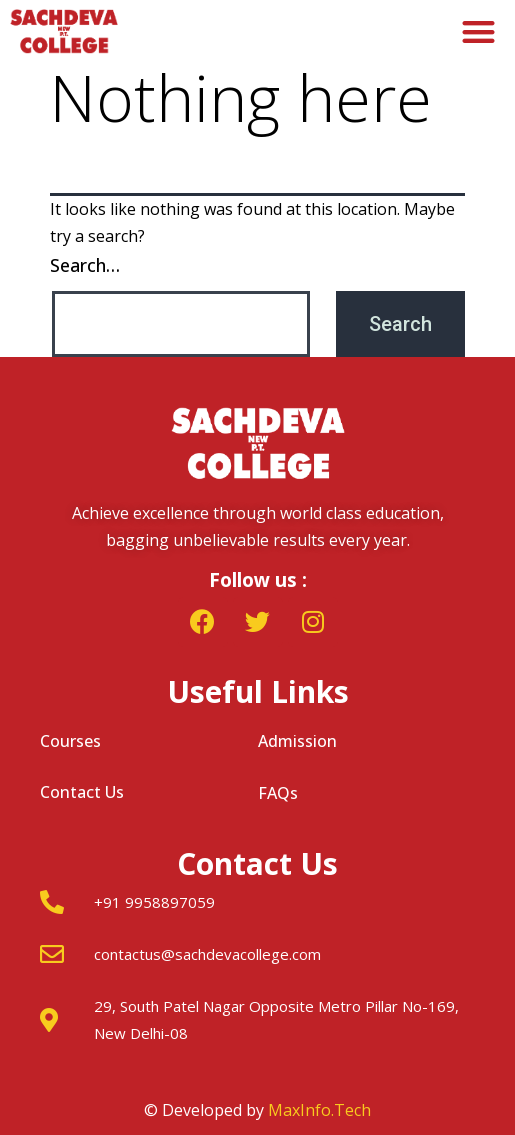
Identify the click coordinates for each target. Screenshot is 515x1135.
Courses (70, 741)
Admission (297, 741)
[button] (479, 31)
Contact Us (82, 792)
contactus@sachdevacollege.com (207, 954)
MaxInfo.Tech (319, 1110)
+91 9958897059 (154, 902)
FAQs (278, 793)
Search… (85, 265)
